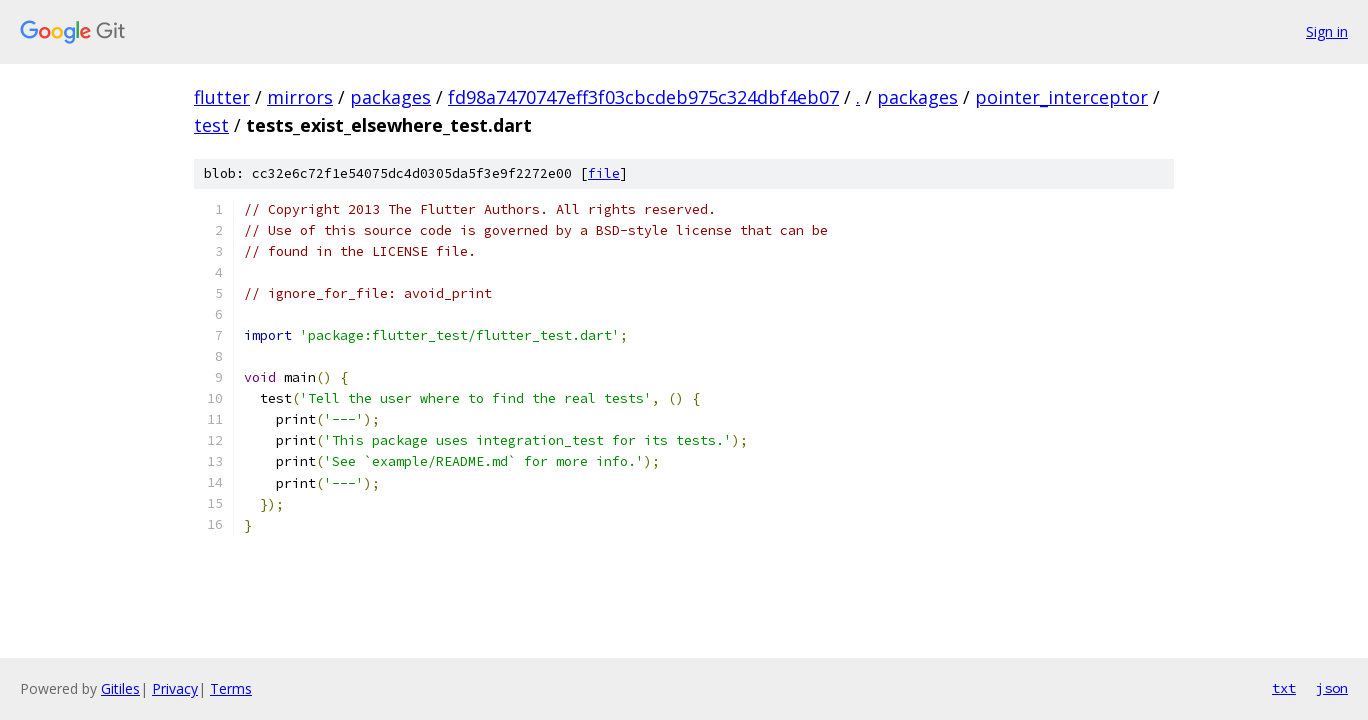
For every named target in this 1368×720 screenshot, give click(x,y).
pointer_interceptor (1061, 97)
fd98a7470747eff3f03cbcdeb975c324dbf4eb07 (643, 97)
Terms (231, 688)
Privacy (175, 688)
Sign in (1327, 31)
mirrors (300, 97)
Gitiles (120, 688)
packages (390, 97)
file (604, 173)
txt (1284, 688)
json (1332, 688)
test (211, 125)
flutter (222, 97)
